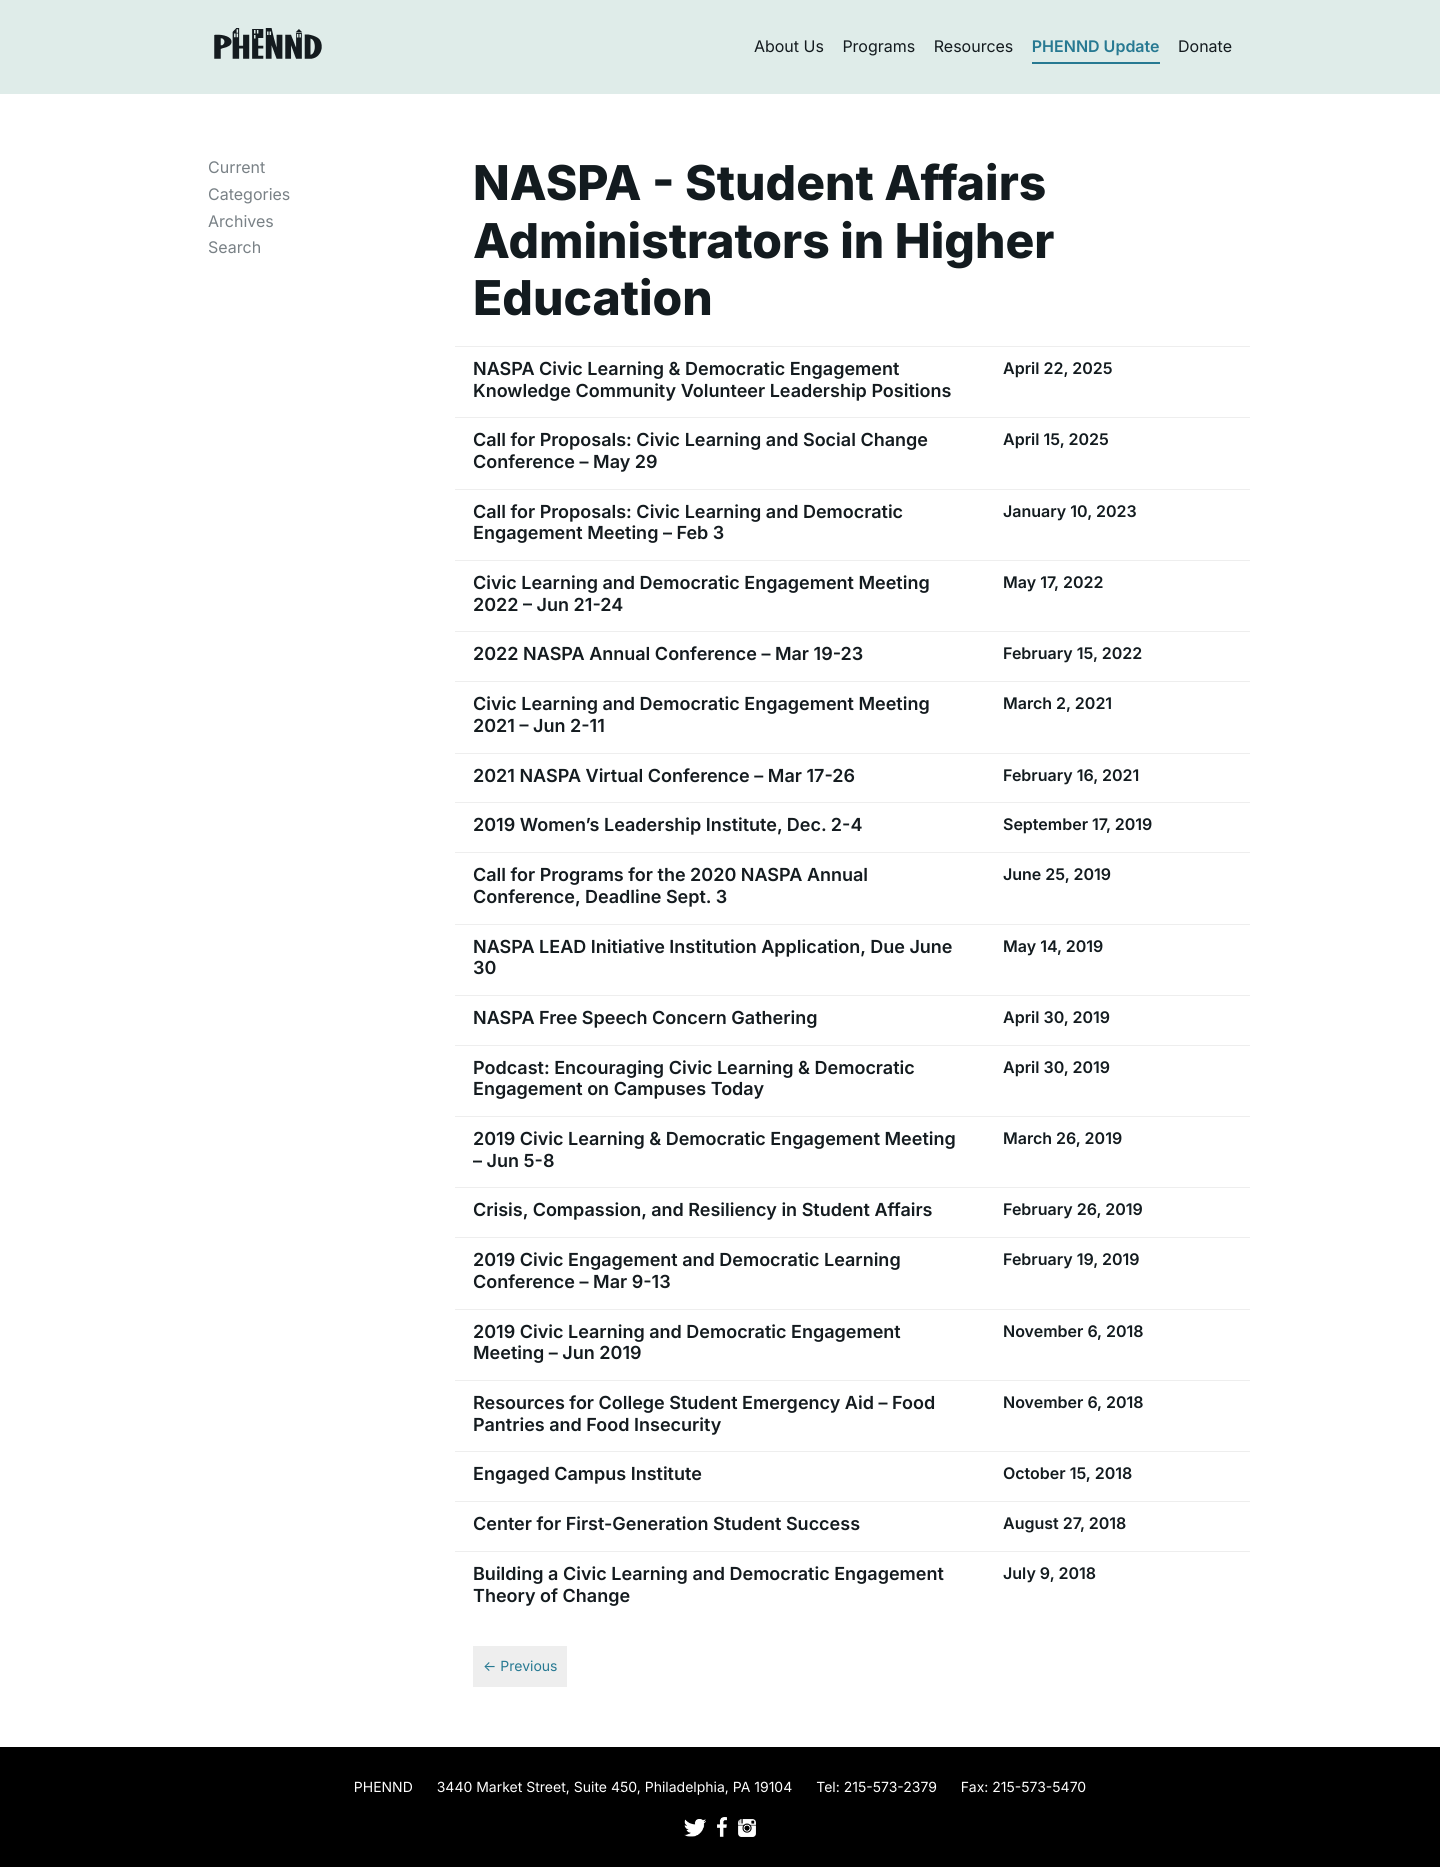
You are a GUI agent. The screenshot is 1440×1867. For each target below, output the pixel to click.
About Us (789, 46)
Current (236, 167)
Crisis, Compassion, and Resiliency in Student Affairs (703, 1210)
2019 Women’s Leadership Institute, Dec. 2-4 (667, 825)
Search (234, 247)
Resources (974, 46)
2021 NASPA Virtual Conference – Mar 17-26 (664, 776)
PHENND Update (1096, 46)
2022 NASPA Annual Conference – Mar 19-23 (668, 654)
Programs (878, 46)
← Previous (520, 1666)
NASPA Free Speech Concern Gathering (645, 1018)
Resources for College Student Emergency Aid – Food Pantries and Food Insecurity (704, 1414)
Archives (241, 221)
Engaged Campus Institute (587, 1474)
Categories (249, 194)
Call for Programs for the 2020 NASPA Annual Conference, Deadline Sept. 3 (670, 886)
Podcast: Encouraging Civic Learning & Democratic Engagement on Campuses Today (694, 1079)
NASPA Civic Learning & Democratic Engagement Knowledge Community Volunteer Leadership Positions (712, 380)
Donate (1205, 46)
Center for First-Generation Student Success (666, 1524)
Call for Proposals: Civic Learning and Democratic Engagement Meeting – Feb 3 (688, 523)
